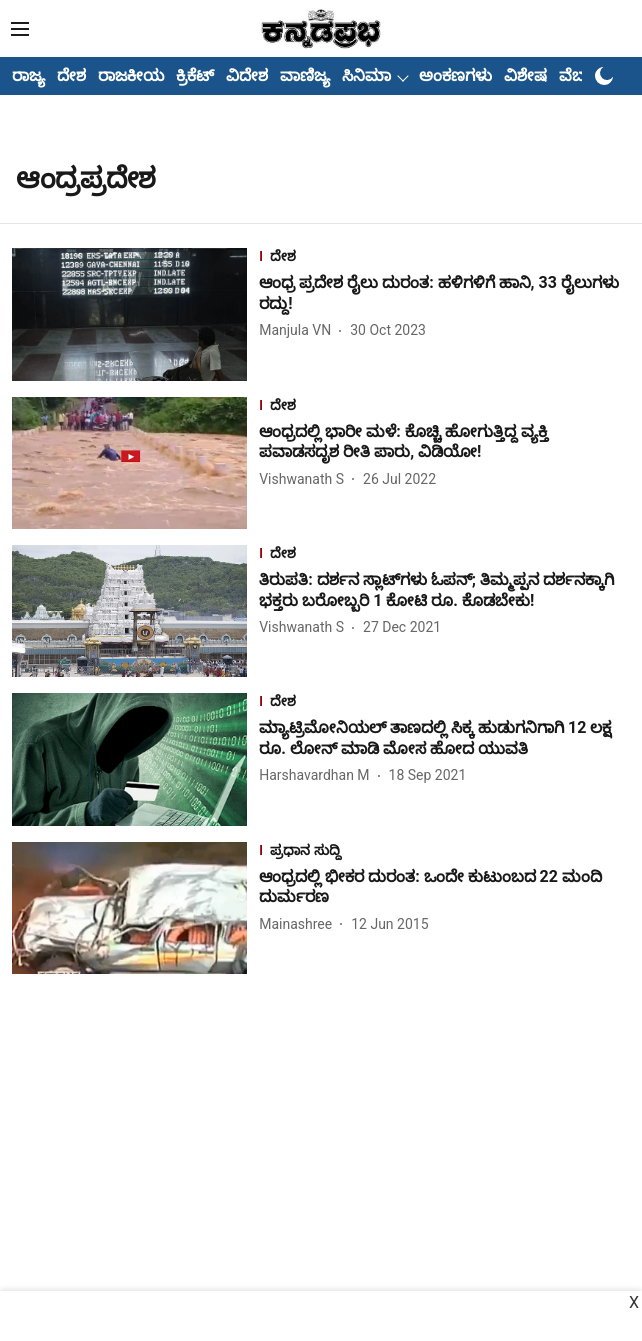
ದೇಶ (71, 75)
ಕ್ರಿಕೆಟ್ (195, 75)
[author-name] (299, 330)
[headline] (444, 294)
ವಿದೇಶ (247, 75)
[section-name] (444, 258)
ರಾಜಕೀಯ (131, 75)
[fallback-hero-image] (135, 314)
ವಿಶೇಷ (525, 75)
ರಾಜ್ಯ (28, 75)
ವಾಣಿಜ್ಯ (305, 75)
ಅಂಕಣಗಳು (455, 75)
